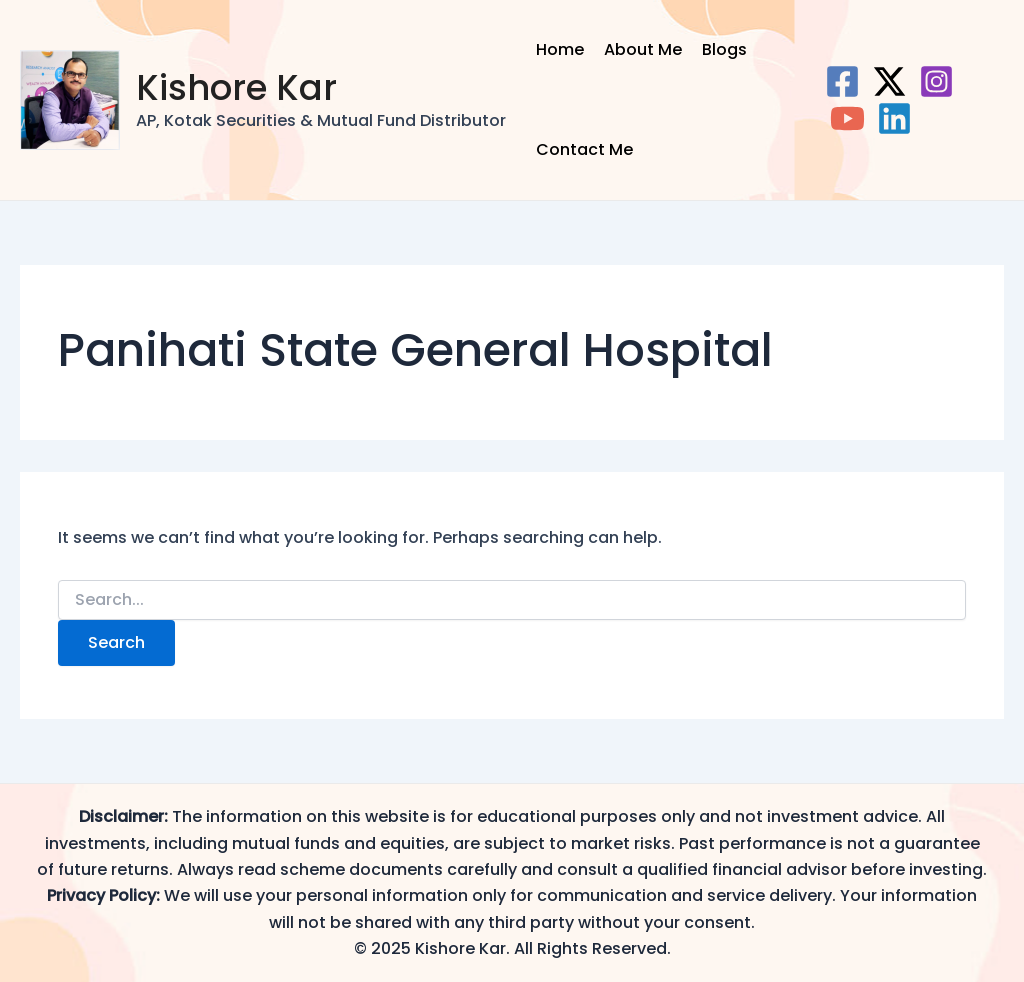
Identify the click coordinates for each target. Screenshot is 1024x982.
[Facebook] (842, 81)
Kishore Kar (236, 87)
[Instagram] (936, 81)
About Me (643, 49)
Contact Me (584, 149)
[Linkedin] (894, 118)
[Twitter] (889, 81)
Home (560, 49)
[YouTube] (847, 118)
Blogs (724, 49)
